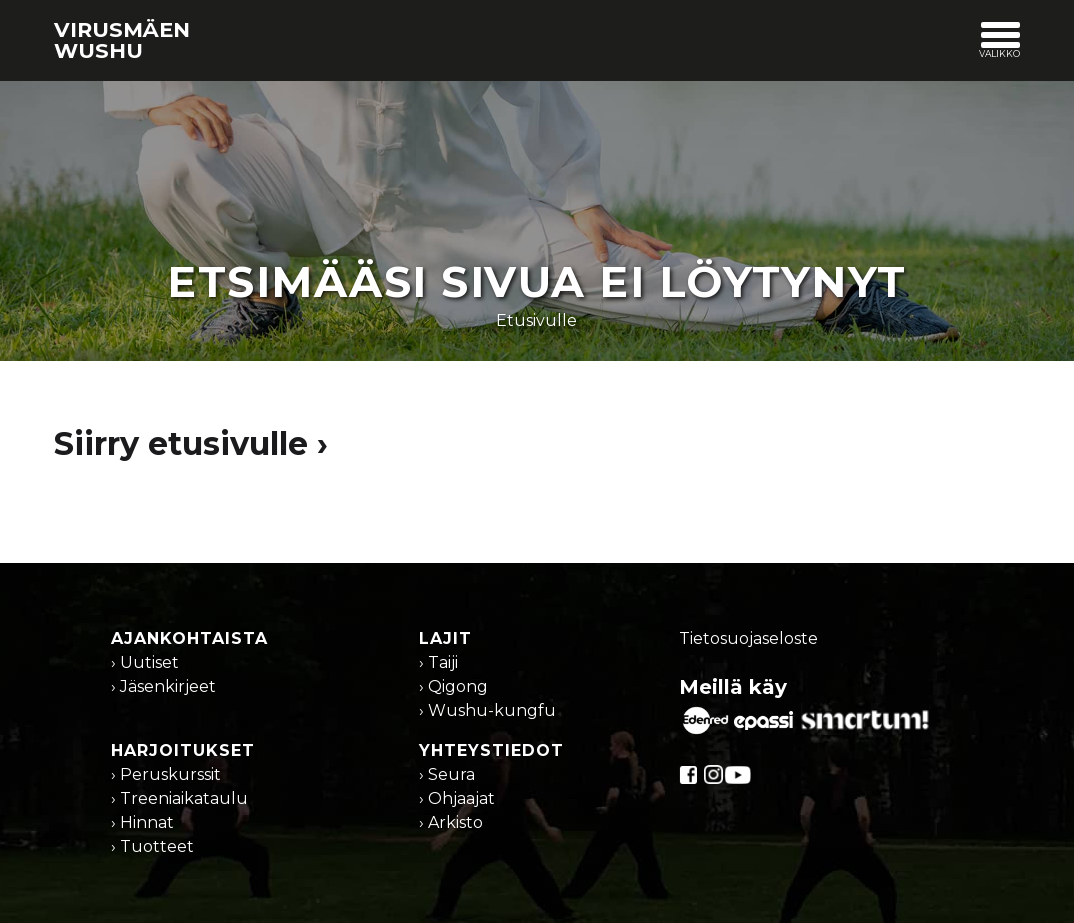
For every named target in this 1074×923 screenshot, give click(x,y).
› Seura (447, 774)
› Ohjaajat (457, 798)
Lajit (445, 638)
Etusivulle (536, 320)
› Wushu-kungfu (487, 710)
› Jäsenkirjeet (163, 686)
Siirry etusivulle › (191, 443)
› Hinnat (142, 822)
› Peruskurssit (166, 774)
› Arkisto (451, 822)
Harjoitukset (183, 750)
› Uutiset (145, 662)
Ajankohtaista (189, 638)
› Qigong (453, 686)
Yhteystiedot (491, 750)
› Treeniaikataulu (179, 798)
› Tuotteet (152, 846)
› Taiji (438, 662)
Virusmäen (122, 40)
